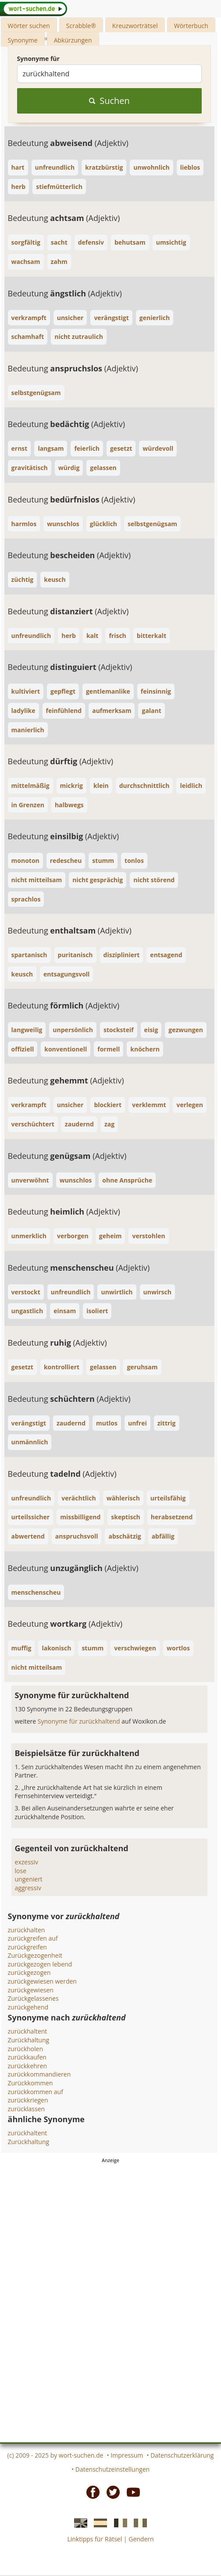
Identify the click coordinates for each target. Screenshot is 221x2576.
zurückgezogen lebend (40, 1964)
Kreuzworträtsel (135, 25)
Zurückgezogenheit (35, 1955)
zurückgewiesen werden (42, 1981)
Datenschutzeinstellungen (112, 2469)
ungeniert (29, 1879)
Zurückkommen (30, 2083)
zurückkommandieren (39, 2074)
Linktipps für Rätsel (94, 2539)
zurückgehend (28, 2007)
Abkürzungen (73, 40)
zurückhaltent (27, 2031)
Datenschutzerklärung (182, 2455)
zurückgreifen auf (33, 1938)
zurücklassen (26, 2109)
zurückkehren (27, 2066)
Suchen (109, 101)
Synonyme (23, 40)
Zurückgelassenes (33, 1998)
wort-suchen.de (81, 2455)
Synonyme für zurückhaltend (79, 1721)
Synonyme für (38, 58)
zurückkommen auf (35, 2092)
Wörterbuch (191, 25)
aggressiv (28, 1888)
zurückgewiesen (30, 1990)
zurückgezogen (29, 1972)
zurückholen (25, 2049)
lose (21, 1871)
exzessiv (26, 1862)
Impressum (126, 2455)
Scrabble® (81, 25)
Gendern (140, 2539)
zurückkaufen (27, 2057)
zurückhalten (26, 1930)
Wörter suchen (29, 25)
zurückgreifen (27, 1947)
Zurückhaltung (29, 2040)
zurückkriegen (28, 2100)
